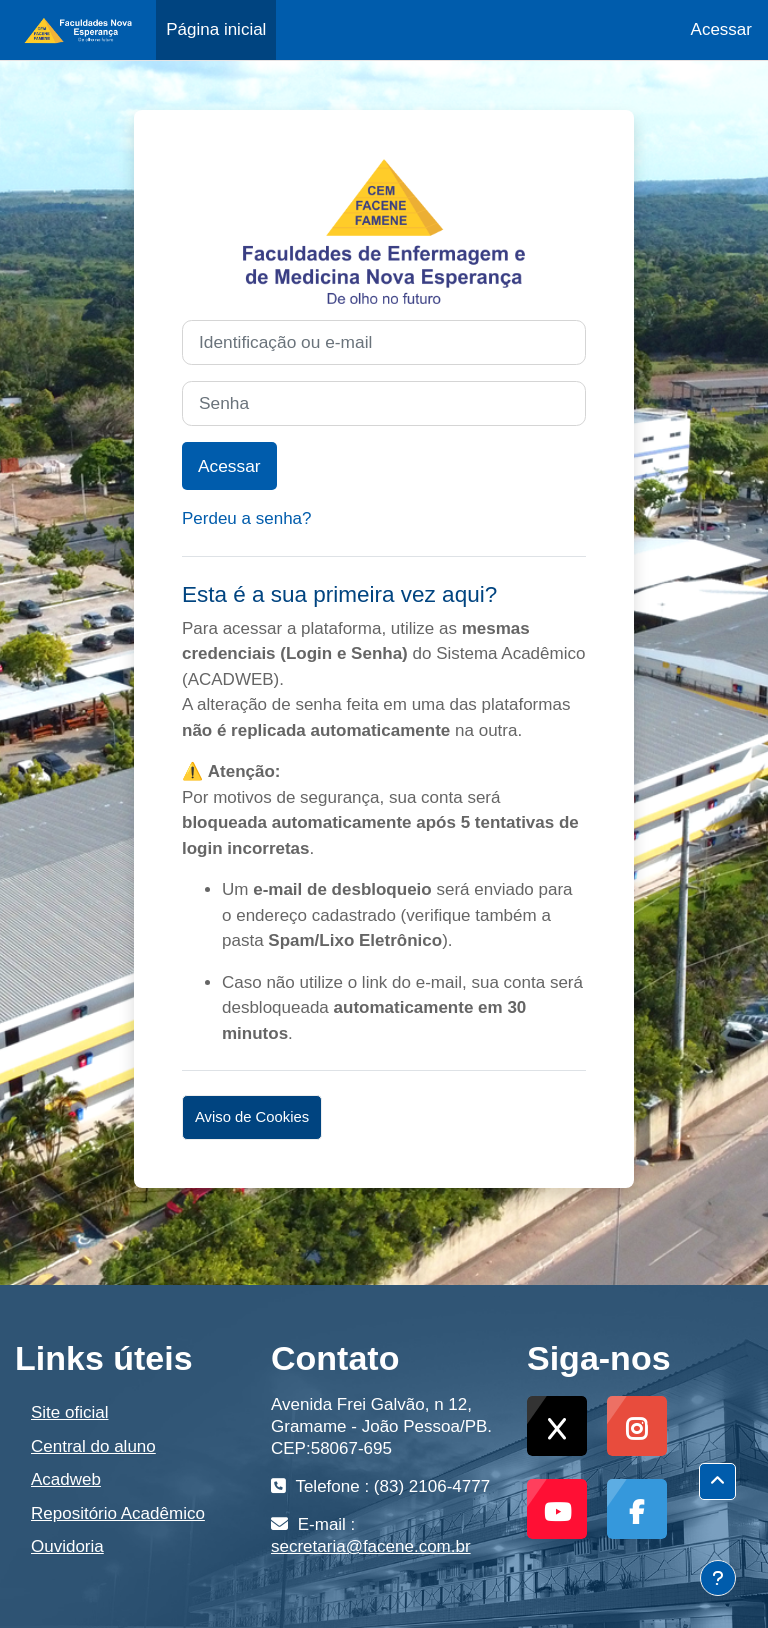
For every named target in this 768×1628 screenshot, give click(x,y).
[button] (717, 1481)
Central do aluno (93, 1446)
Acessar (721, 29)
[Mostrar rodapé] (718, 1578)
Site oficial (69, 1412)
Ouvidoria (67, 1546)
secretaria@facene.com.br (371, 1546)
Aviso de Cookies (252, 1117)
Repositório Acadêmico (118, 1513)
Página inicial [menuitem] (216, 29)
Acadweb (66, 1479)
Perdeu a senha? (247, 518)
